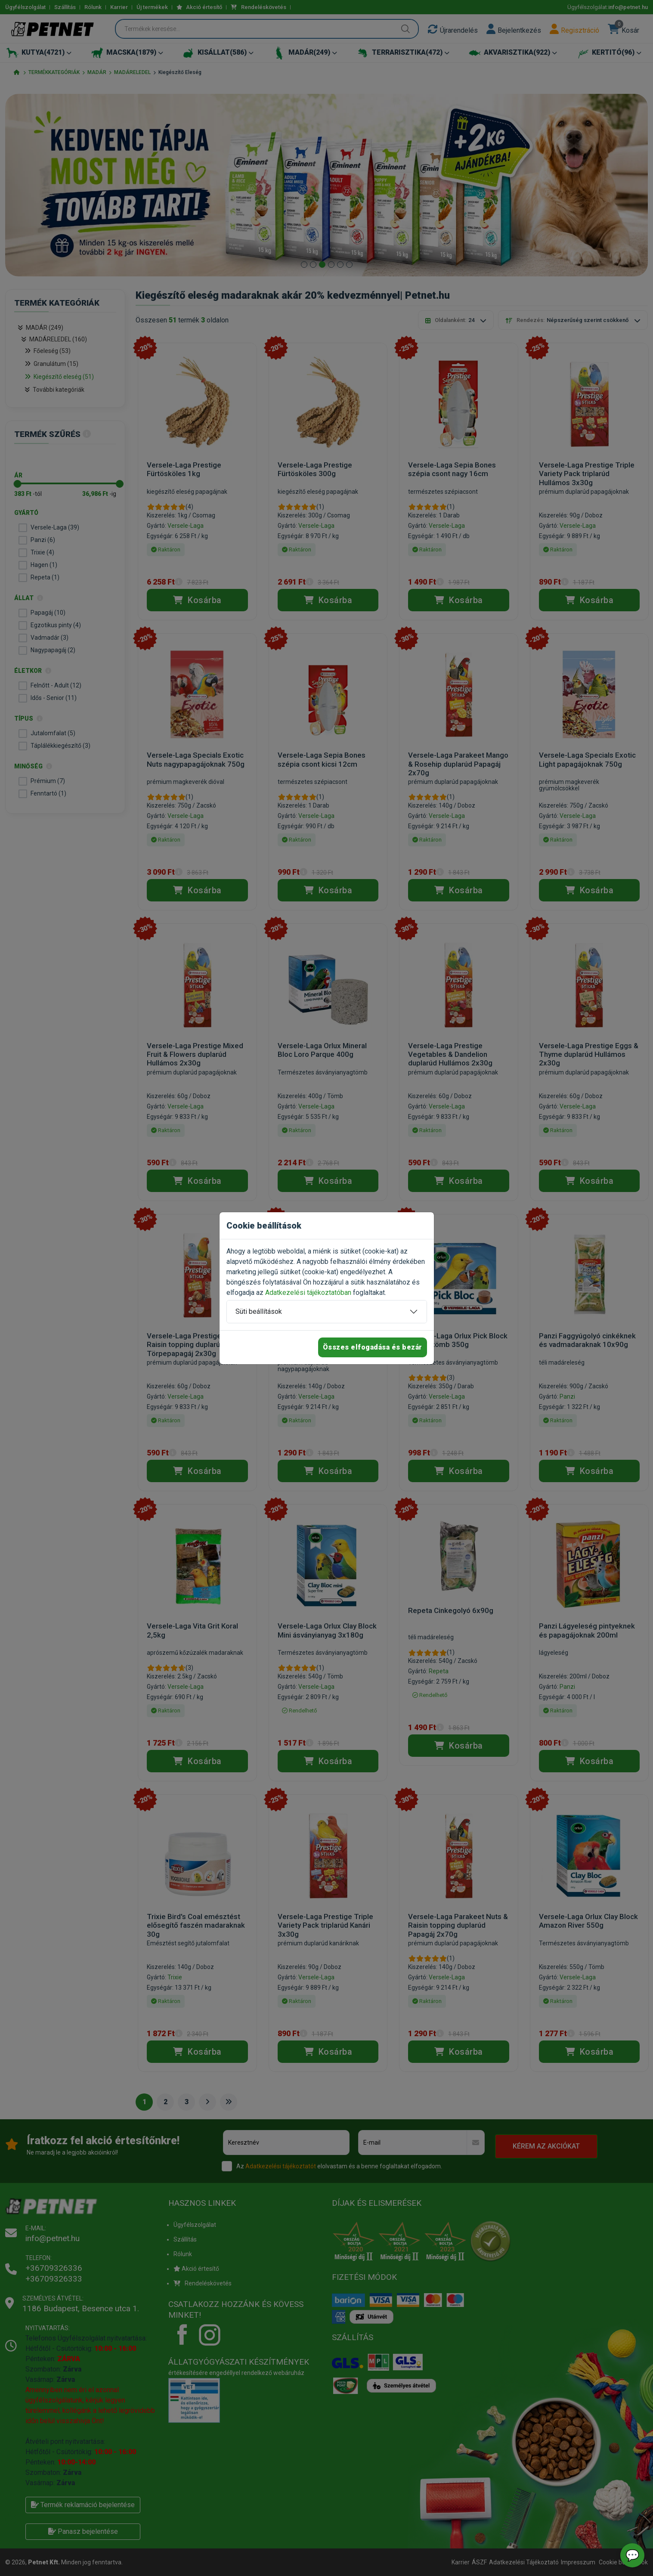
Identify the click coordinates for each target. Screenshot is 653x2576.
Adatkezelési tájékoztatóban (308, 1292)
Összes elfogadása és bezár (372, 1347)
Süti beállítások (258, 1311)
